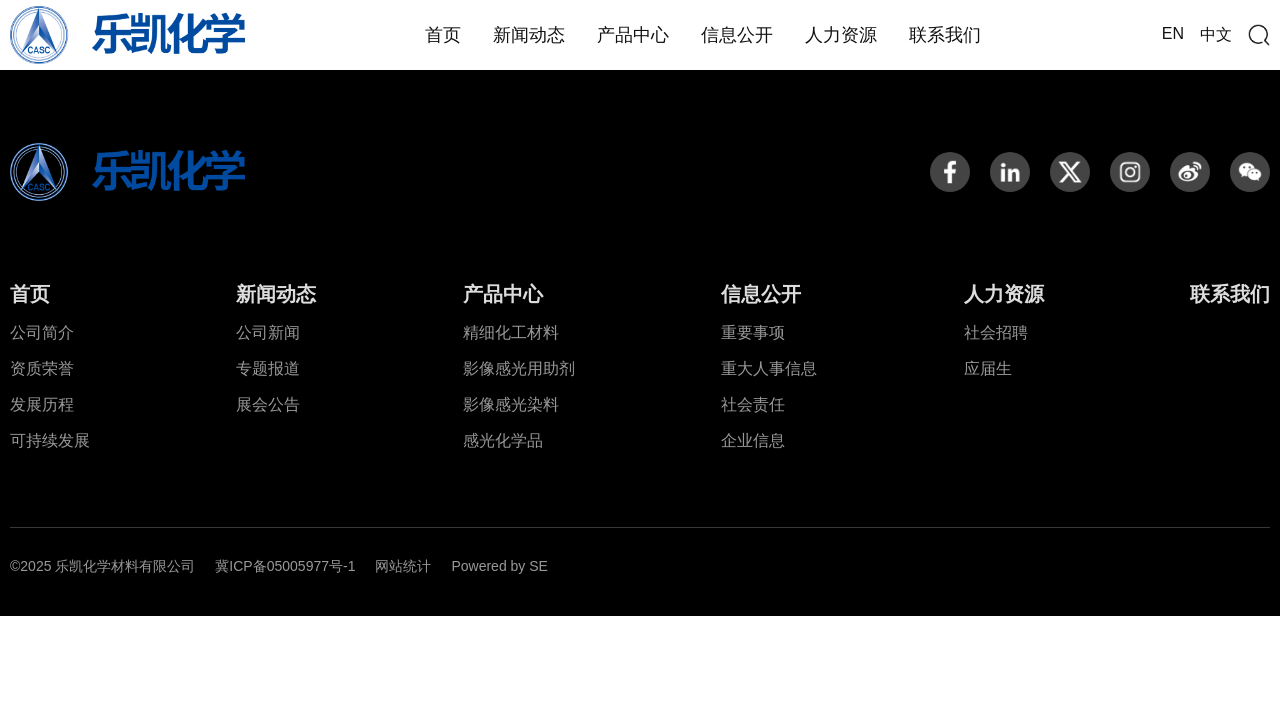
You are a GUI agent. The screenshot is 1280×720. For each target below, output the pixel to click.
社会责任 (753, 404)
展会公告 (268, 404)
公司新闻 (268, 332)
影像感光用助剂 (519, 368)
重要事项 (753, 332)
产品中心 (633, 35)
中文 (1216, 34)
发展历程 (42, 404)
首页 (443, 35)
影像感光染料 (511, 404)
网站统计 (403, 566)
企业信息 (753, 440)
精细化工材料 (511, 332)
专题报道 (268, 368)
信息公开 (737, 35)
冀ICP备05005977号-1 (285, 566)
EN (1173, 33)
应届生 (988, 368)
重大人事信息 (769, 368)
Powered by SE (499, 566)
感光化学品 (503, 440)
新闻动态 (529, 35)
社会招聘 (996, 332)
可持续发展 (50, 440)
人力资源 (841, 35)
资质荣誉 (42, 368)
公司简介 (42, 332)
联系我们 (945, 35)
